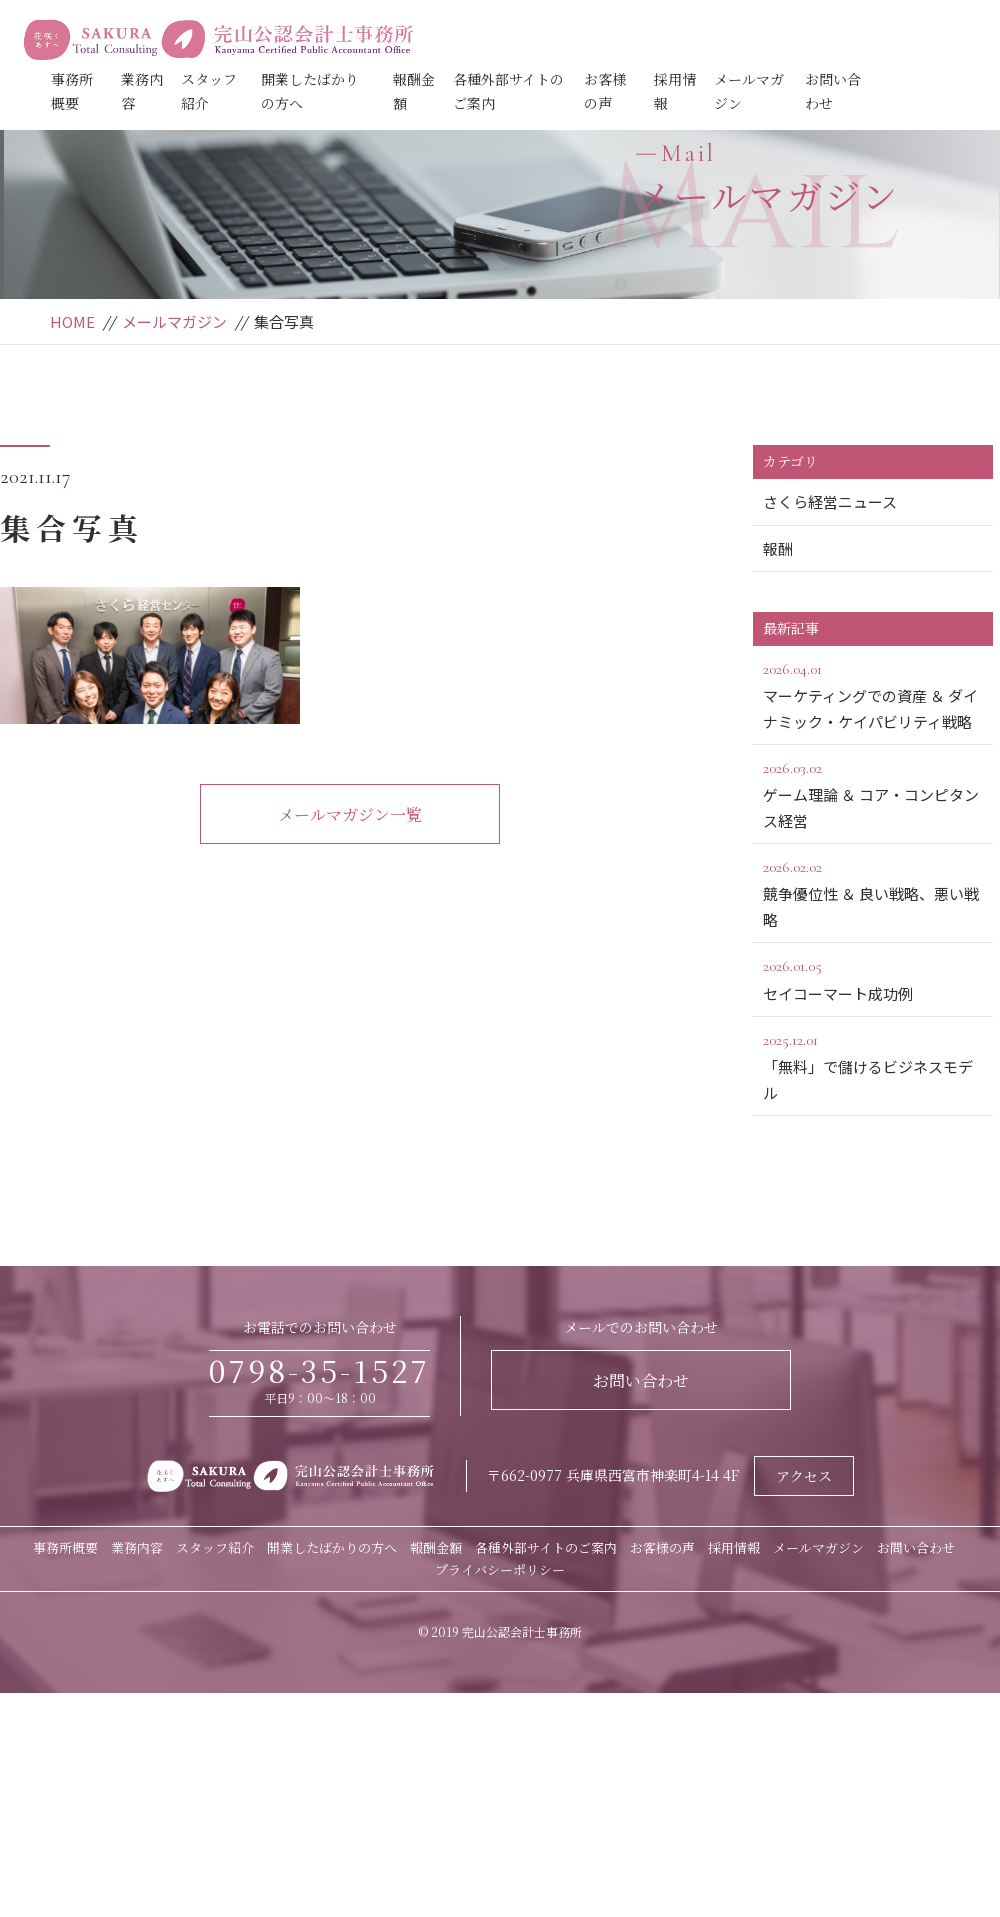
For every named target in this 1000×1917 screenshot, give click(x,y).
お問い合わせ (641, 1380)
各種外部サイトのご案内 (546, 1547)
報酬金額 (436, 1547)
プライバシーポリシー (500, 1569)
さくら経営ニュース (830, 501)
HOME (72, 321)
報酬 (778, 548)
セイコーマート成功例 (873, 978)
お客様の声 (662, 1547)
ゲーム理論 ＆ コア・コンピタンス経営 (873, 793)
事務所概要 (65, 1547)
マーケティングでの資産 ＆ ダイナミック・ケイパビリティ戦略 (873, 694)
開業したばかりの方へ (332, 1547)
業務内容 (137, 1547)
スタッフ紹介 (215, 1547)
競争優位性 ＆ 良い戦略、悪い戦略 (873, 892)
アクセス (804, 1476)
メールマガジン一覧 (350, 814)
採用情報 (734, 1547)
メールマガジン (174, 321)
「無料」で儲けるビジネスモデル (873, 1065)
